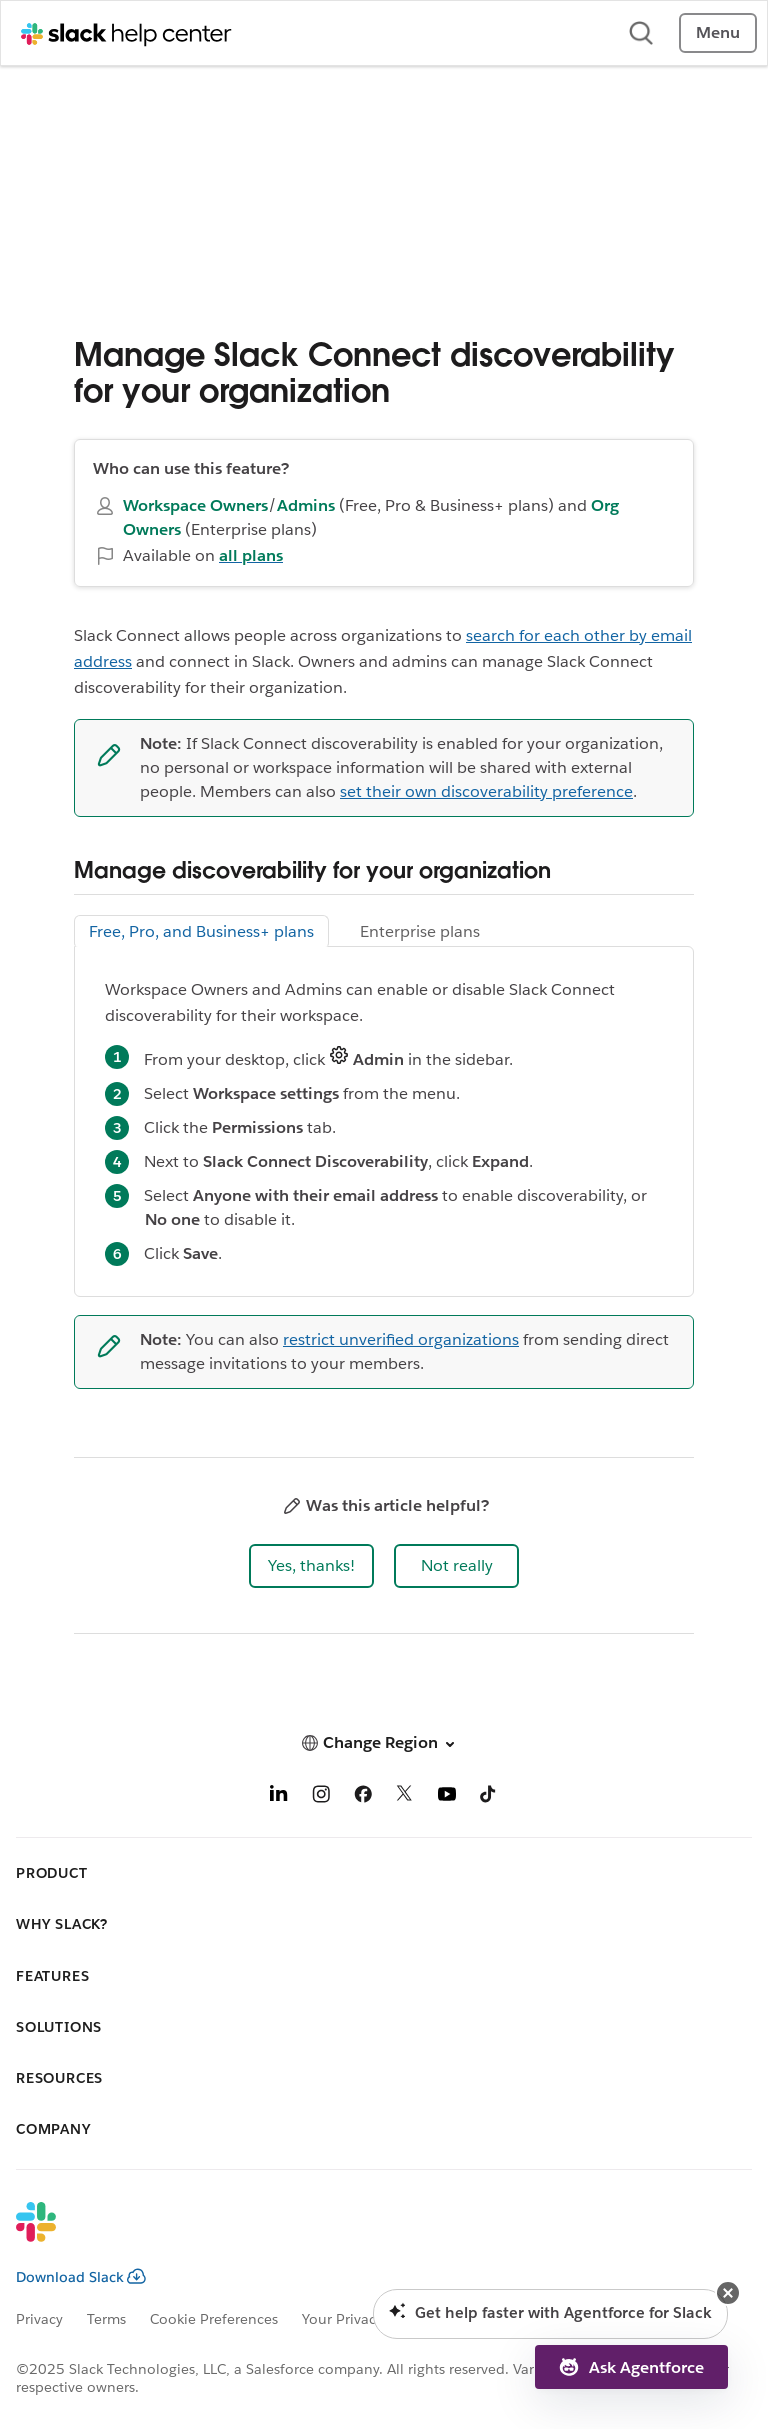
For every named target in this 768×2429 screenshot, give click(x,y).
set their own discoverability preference (486, 791)
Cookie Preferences (214, 2319)
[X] (405, 1797)
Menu (718, 32)
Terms (106, 2319)
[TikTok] (489, 1797)
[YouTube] (447, 1797)
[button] (311, 1566)
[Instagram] (321, 1797)
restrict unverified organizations (401, 1339)
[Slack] (368, 2235)
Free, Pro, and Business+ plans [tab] (201, 931)
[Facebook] (363, 1797)
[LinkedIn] (279, 1797)
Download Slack (81, 2277)
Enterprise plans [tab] (420, 931)
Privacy (39, 2319)
